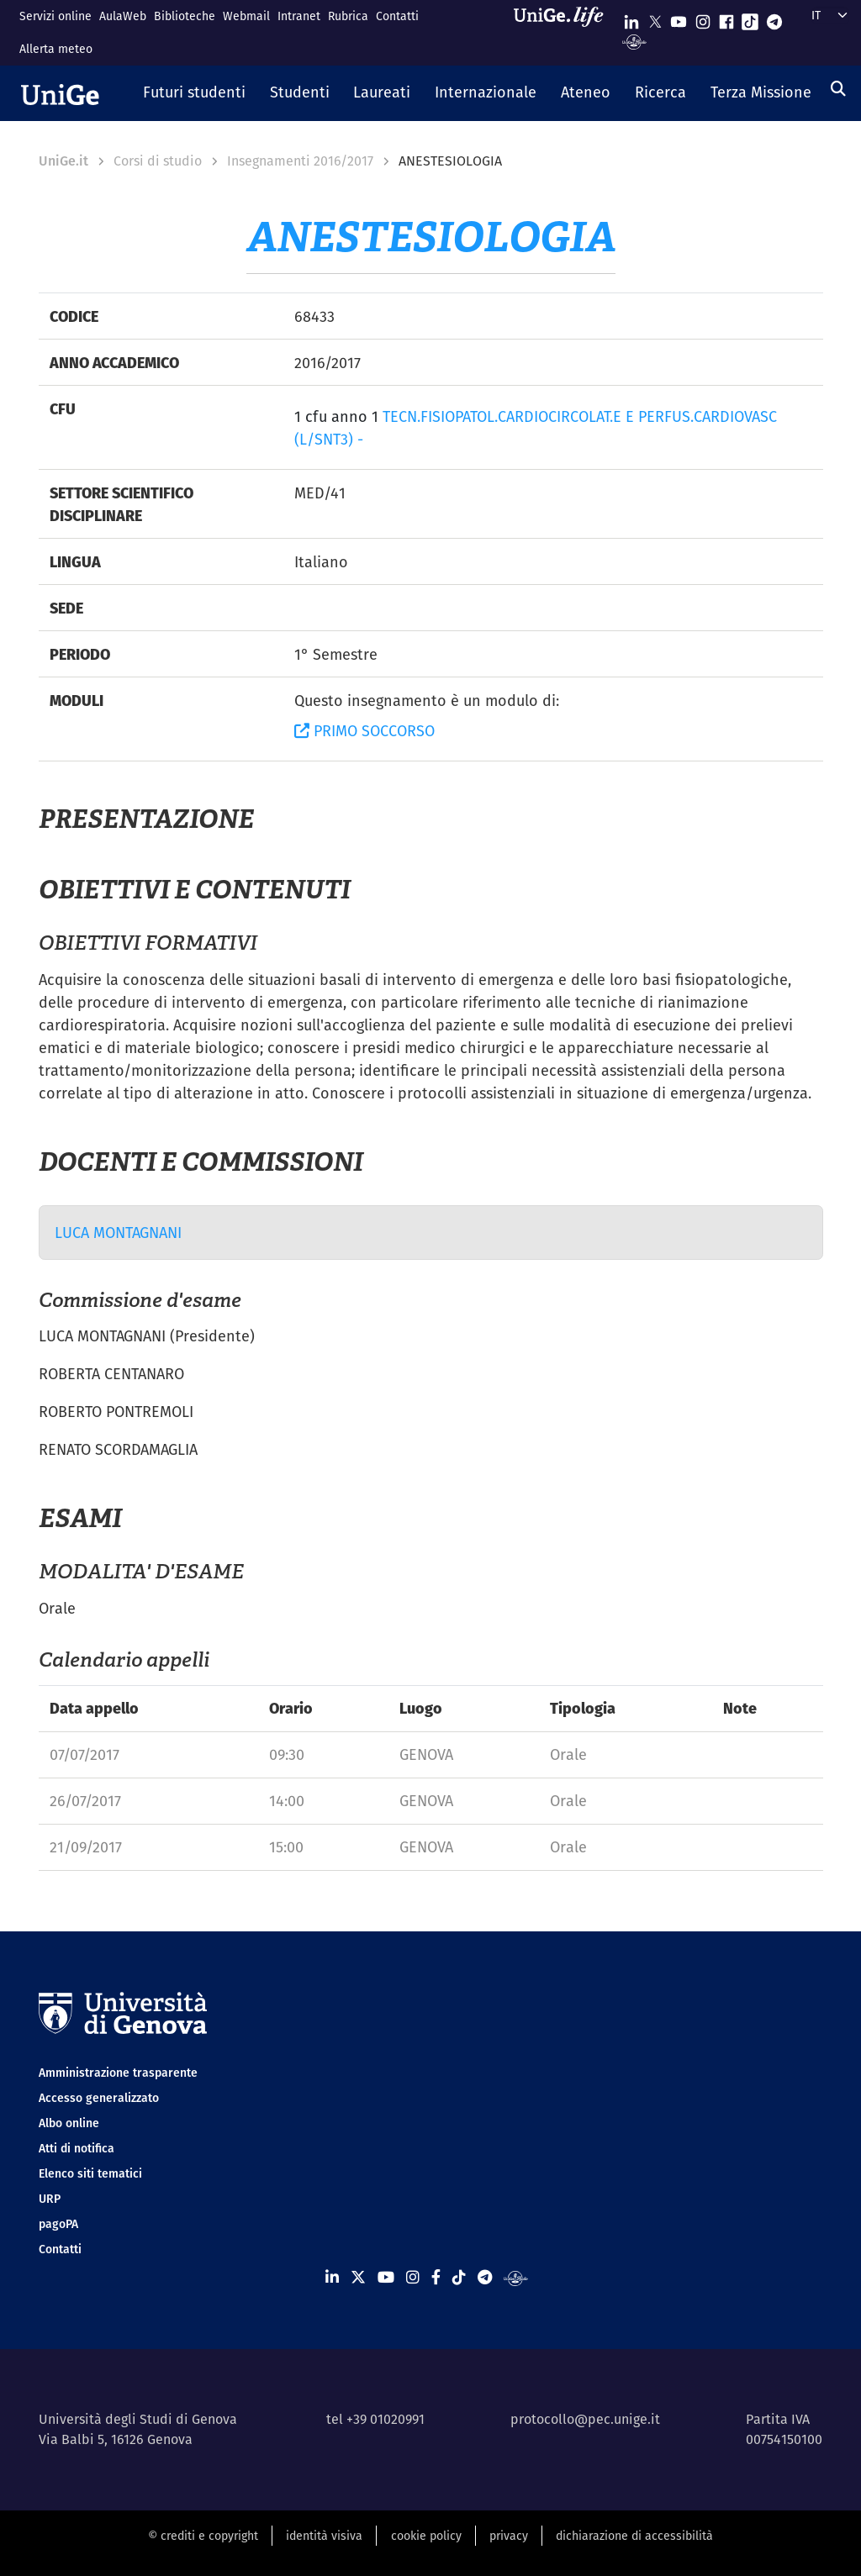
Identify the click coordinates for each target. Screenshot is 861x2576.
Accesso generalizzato (99, 2097)
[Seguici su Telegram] (774, 18)
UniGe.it (63, 161)
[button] (194, 93)
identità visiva (324, 2535)
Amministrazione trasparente (118, 2072)
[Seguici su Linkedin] (631, 18)
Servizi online (55, 16)
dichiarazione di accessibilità (634, 2535)
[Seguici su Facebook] (726, 18)
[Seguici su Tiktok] (750, 18)
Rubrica (348, 16)
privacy (508, 2535)
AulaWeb (122, 16)
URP (50, 2198)
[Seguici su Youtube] (678, 18)
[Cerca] (838, 88)
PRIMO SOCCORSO (364, 730)
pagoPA (58, 2223)
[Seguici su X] (655, 18)
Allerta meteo (55, 48)
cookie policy (426, 2535)
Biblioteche (184, 16)
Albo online (69, 2123)
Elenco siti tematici (90, 2173)
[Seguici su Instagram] (703, 18)
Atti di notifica (76, 2148)
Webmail (246, 16)
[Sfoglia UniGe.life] (564, 32)
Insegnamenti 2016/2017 (300, 161)
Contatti (397, 16)
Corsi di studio (158, 161)
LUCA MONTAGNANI (118, 1232)
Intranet (298, 16)
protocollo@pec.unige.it (585, 2419)
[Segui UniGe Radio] (634, 40)
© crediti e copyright (203, 2535)
